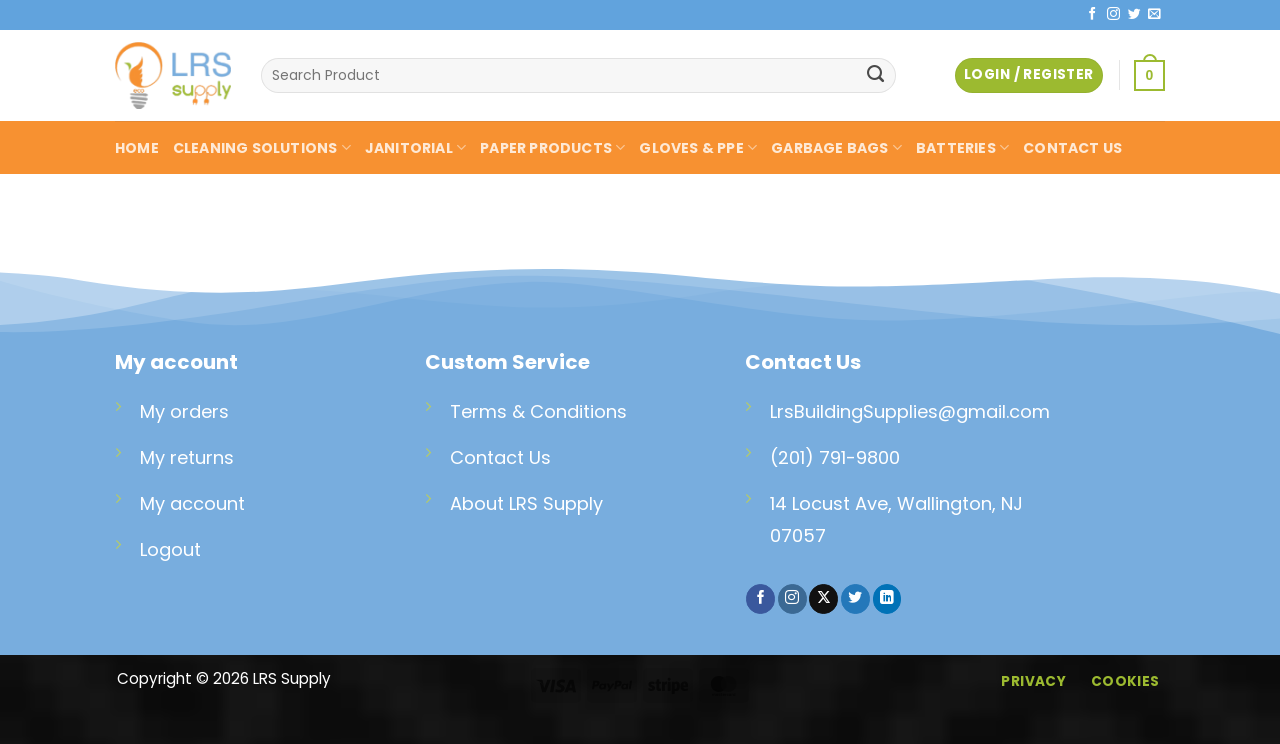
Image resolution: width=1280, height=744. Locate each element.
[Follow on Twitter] (1134, 14)
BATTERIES (962, 148)
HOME (137, 148)
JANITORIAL (415, 148)
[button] (1149, 75)
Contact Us (500, 457)
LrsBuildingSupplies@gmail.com (910, 411)
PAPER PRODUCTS (552, 148)
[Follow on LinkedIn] (887, 599)
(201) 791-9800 (835, 457)
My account (192, 503)
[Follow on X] (823, 599)
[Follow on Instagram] (1113, 14)
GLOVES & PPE (698, 148)
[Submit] (876, 76)
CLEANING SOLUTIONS (262, 148)
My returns (187, 457)
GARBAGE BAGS (836, 148)
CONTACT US (1072, 148)
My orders (184, 411)
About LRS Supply (526, 503)
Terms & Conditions (538, 411)
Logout (170, 549)
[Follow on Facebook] (1092, 14)
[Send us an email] (1154, 14)
